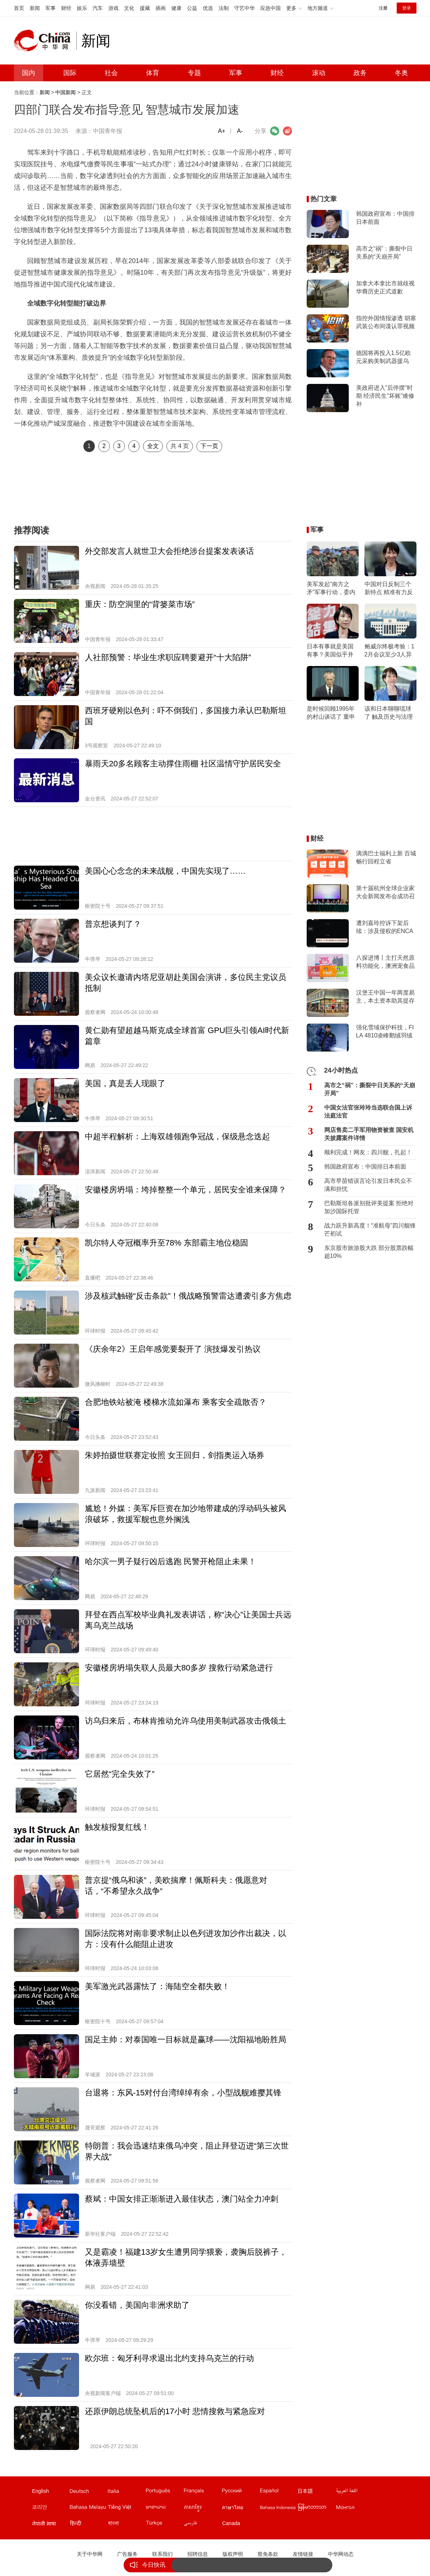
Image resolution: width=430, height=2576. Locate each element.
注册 (383, 8)
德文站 (88, 2492)
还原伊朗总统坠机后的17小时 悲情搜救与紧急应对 (175, 2411)
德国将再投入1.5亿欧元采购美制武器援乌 (383, 357)
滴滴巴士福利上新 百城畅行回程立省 (386, 857)
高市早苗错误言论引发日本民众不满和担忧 (368, 1185)
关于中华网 (89, 2554)
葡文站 (164, 2492)
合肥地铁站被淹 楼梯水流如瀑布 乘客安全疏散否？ (175, 1402)
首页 (19, 8)
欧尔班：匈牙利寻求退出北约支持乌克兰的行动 (169, 2358)
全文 (153, 446)
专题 (194, 73)
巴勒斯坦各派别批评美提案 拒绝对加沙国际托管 (369, 1207)
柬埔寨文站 (202, 2509)
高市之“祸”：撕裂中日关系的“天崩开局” (384, 252)
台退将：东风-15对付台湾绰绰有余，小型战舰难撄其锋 (183, 2092)
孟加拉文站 (126, 2525)
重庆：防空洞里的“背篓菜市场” (140, 604)
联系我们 (162, 2554)
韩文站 (50, 2509)
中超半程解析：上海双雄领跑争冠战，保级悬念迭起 (177, 1136)
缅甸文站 (316, 2509)
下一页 (209, 446)
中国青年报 (107, 131)
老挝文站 (164, 2509)
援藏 (145, 8)
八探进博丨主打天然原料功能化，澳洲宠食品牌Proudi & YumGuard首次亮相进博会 (385, 962)
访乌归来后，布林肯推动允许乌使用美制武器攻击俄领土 (185, 1720)
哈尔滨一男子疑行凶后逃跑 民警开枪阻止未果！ (170, 1561)
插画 (161, 8)
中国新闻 (65, 92)
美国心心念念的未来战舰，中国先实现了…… (165, 871)
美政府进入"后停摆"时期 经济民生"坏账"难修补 (385, 396)
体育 (152, 73)
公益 (192, 8)
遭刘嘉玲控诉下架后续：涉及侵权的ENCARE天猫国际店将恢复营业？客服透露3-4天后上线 (384, 927)
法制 (223, 8)
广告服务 (127, 2554)
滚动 (318, 73)
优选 (208, 8)
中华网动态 (341, 2554)
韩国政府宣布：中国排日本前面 (385, 218)
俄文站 (240, 2492)
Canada (231, 2523)
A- (240, 131)
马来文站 (88, 2509)
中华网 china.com (45, 40)
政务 (360, 73)
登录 (406, 8)
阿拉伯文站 (354, 2492)
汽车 (98, 8)
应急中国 (270, 8)
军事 (50, 8)
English (40, 2491)
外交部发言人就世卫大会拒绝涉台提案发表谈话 (169, 551)
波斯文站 (202, 2525)
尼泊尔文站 (50, 2525)
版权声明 (233, 2554)
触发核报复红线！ (117, 1827)
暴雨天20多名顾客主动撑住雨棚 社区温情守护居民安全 (183, 763)
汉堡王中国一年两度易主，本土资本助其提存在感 (385, 997)
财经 (66, 8)
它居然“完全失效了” (120, 1774)
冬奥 (401, 73)
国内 (28, 73)
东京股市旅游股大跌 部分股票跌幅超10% (369, 1252)
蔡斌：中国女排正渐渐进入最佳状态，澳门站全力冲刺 (181, 2198)
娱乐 (82, 8)
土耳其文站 (164, 2525)
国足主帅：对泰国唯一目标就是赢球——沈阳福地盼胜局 (185, 2039)
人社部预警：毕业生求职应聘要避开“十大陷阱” (168, 657)
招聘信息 (197, 2554)
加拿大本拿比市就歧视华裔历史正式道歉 (385, 287)
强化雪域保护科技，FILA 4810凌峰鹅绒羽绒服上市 (385, 1032)
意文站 (126, 2492)
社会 (111, 73)
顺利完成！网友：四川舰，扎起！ (368, 1152)
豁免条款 (268, 2554)
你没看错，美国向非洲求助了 (137, 2305)
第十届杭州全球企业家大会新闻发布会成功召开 (385, 892)
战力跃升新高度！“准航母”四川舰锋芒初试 (370, 1229)
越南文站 (126, 2509)
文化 (129, 8)
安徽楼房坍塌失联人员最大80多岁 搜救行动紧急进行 (179, 1667)
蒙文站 (354, 2509)
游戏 (113, 8)
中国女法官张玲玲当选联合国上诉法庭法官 (368, 1111)
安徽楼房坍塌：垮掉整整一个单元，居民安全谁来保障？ (185, 1189)
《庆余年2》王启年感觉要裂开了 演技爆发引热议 (173, 1349)
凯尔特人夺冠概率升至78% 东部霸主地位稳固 (166, 1242)
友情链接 (303, 2554)
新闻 (35, 8)
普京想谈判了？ (113, 924)
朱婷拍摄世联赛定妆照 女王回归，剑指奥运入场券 (174, 1455)
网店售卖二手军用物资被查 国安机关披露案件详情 (369, 1134)
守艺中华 (244, 8)
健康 (176, 8)
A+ (221, 131)
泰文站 (240, 2509)
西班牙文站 (278, 2492)
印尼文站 (278, 2509)
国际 (69, 73)
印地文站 (88, 2525)
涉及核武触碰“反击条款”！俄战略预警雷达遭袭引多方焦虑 (188, 1295)
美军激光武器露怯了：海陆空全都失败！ (157, 1986)
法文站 (202, 2492)
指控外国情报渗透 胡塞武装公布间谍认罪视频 (386, 322)
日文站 (316, 2492)
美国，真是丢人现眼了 (125, 1083)
